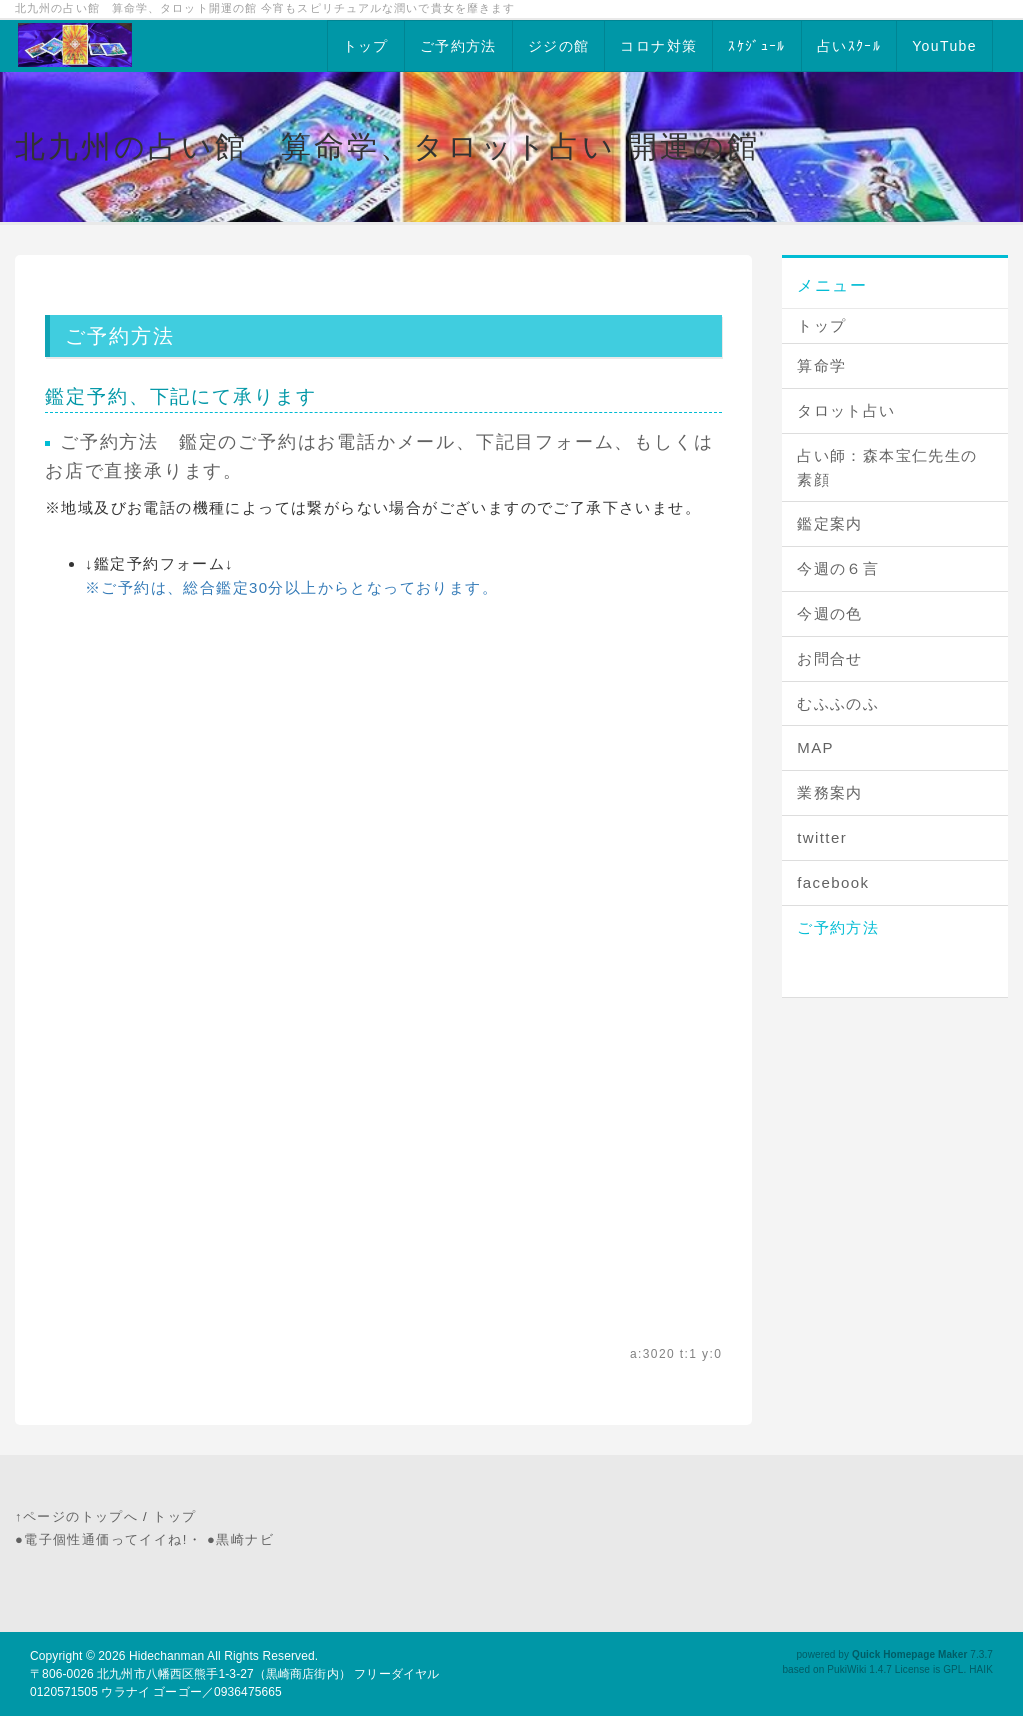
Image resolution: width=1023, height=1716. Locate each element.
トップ (366, 46)
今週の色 (830, 613)
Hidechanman (166, 1656)
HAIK (981, 1669)
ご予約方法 (458, 46)
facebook (833, 882)
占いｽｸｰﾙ (849, 46)
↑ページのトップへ (76, 1516)
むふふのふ (838, 703)
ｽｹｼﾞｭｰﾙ (756, 46)
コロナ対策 (658, 46)
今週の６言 (838, 568)
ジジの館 (559, 46)
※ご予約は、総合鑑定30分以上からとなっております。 (291, 587)
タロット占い (846, 410)
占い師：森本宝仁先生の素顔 (887, 467)
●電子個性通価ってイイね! (101, 1539)
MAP (815, 747)
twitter (822, 837)
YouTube (944, 46)
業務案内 (830, 792)
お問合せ (830, 658)
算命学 (821, 365)
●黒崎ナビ (240, 1539)
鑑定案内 (830, 523)
